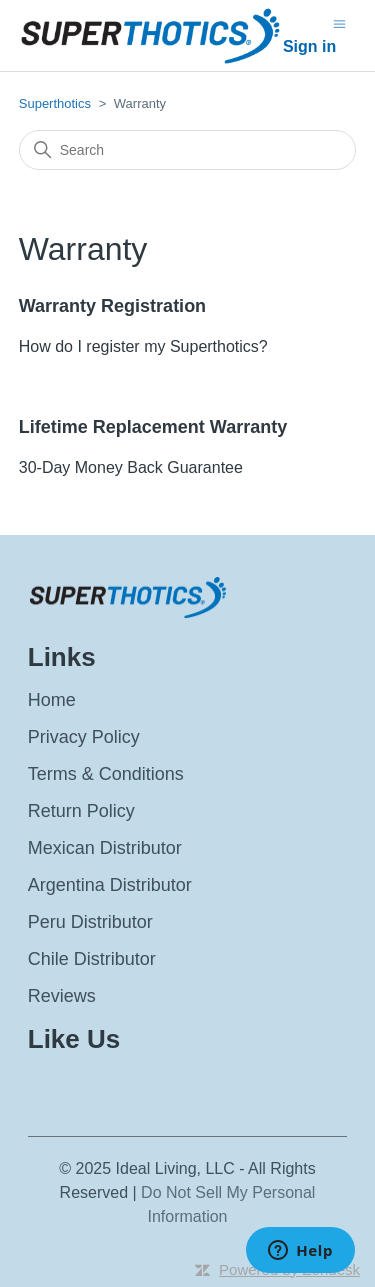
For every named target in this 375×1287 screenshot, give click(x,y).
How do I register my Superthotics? (143, 346)
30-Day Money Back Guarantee (131, 467)
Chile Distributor (92, 959)
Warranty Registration (112, 306)
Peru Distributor (90, 922)
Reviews (62, 996)
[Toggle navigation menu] (339, 22)
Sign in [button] (309, 46)
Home (52, 700)
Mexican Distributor (105, 848)
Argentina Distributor (110, 885)
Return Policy (81, 811)
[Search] (188, 150)
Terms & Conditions (106, 774)
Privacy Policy (84, 737)
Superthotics (57, 103)
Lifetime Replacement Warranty (153, 427)
